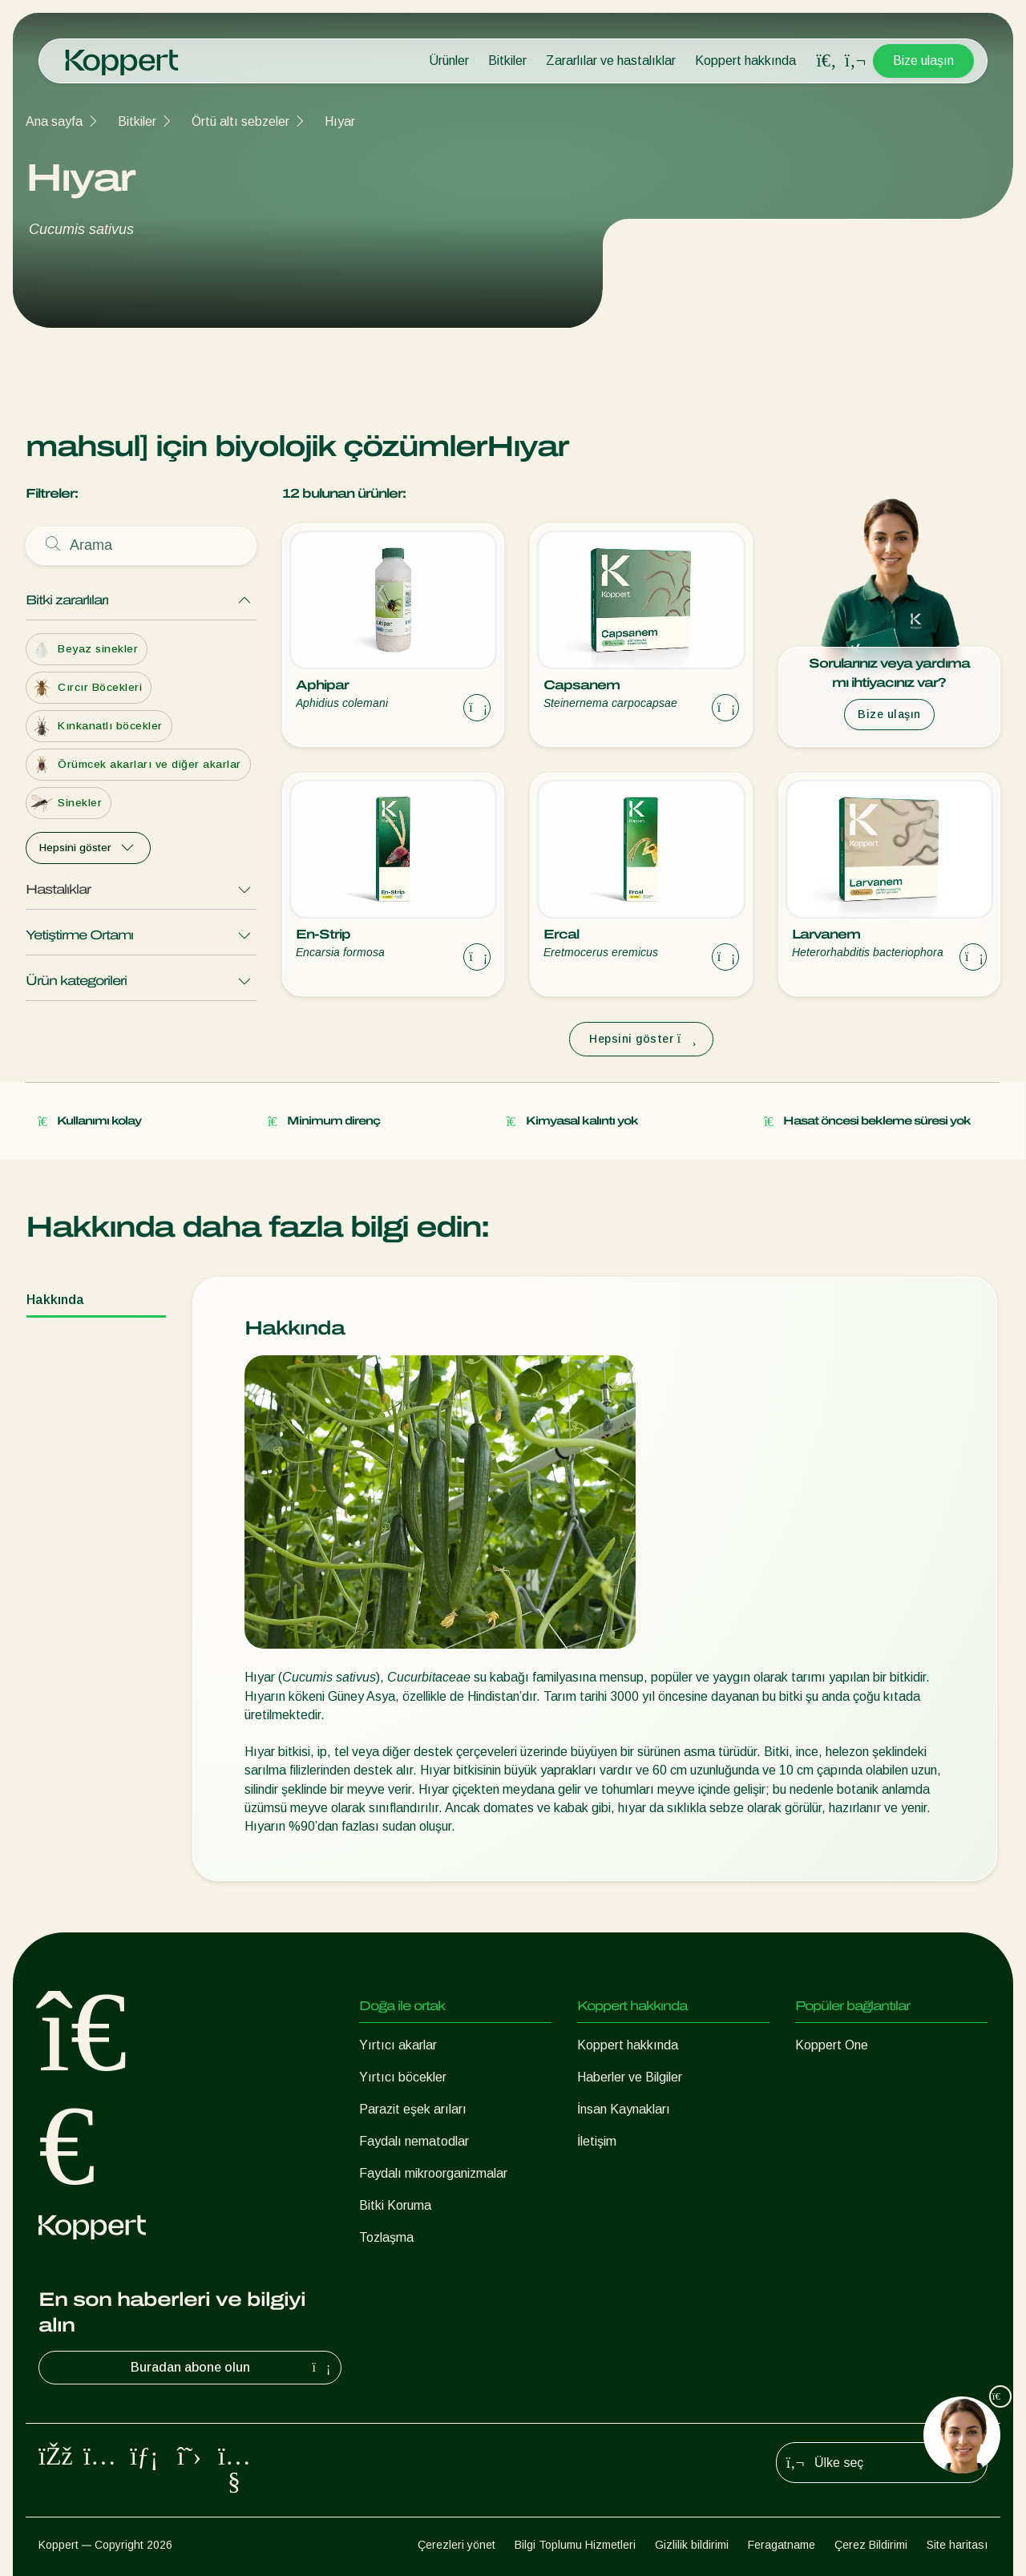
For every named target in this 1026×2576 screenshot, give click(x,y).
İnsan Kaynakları (623, 2109)
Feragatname (781, 2544)
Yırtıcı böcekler (402, 2077)
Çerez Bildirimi (870, 2544)
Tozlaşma (386, 2237)
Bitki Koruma (395, 2205)
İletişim (596, 2141)
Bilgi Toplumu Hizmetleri (575, 2544)
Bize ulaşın (923, 60)
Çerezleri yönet (456, 2544)
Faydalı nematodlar (414, 2141)
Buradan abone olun (233, 2367)
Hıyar (340, 121)
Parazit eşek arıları (413, 2109)
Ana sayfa (54, 121)
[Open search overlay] (826, 60)
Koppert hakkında (745, 60)
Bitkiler (507, 60)
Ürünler (449, 60)
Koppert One (831, 2045)
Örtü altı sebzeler (240, 121)
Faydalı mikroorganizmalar (433, 2173)
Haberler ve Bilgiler (629, 2077)
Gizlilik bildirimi (692, 2544)
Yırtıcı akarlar (398, 2045)
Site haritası (957, 2544)
